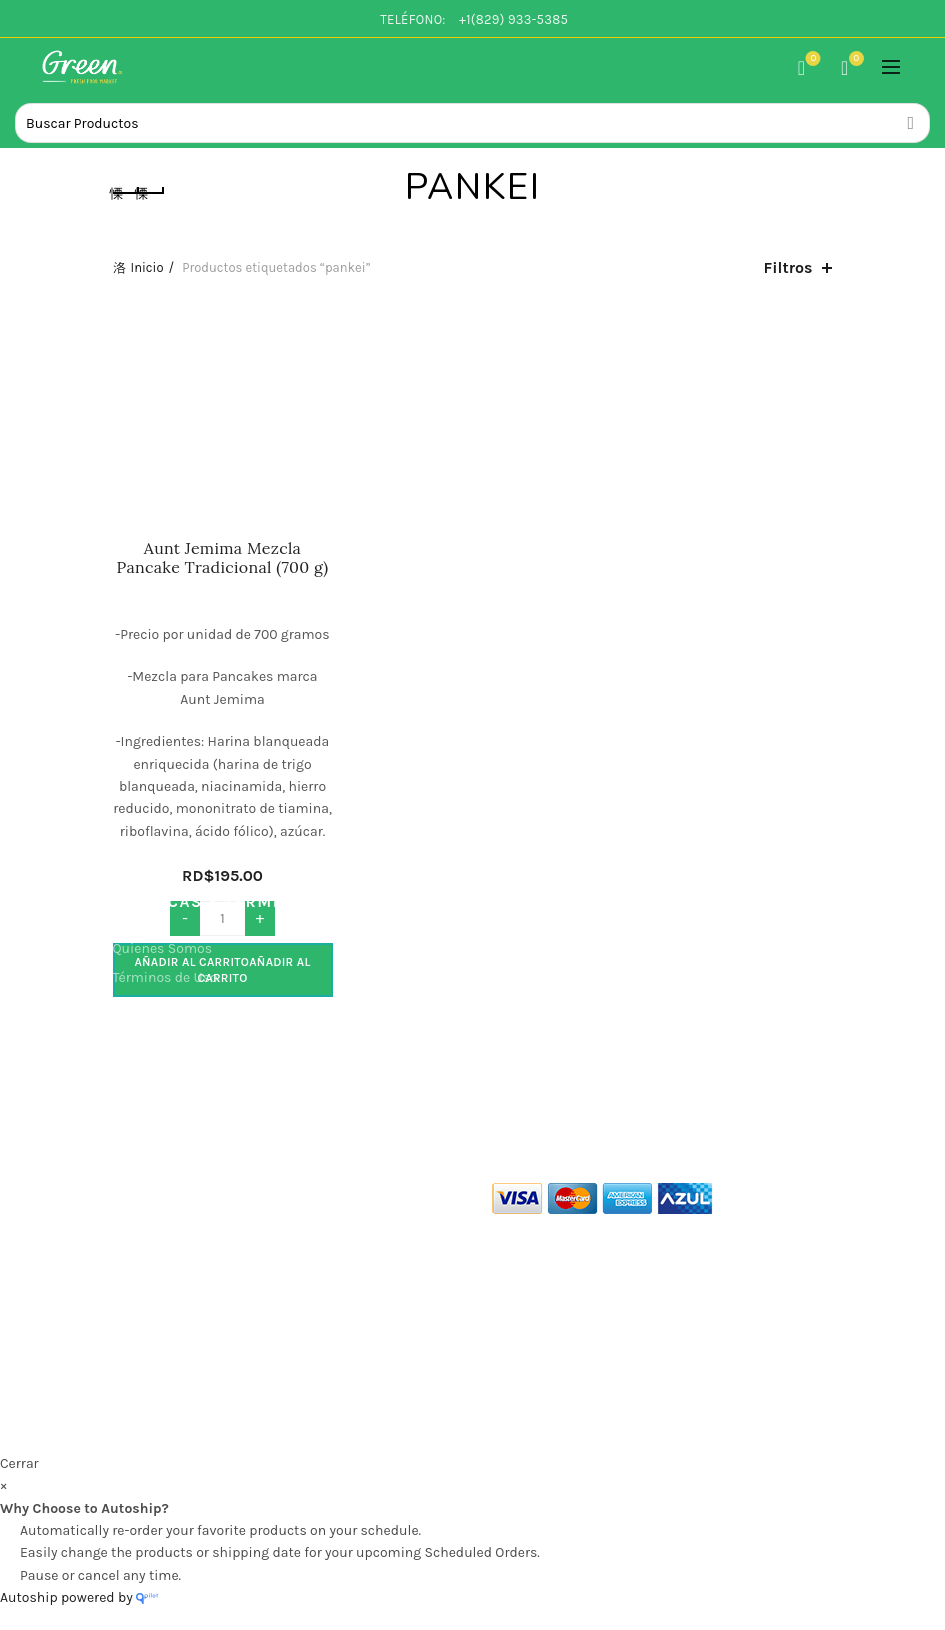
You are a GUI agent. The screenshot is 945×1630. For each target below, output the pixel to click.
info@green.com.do (165, 1328)
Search (910, 123)
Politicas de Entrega (176, 1064)
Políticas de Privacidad (185, 1006)
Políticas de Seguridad (184, 1035)
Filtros (788, 267)
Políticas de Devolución (187, 1093)
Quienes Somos (163, 948)
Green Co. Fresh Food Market (393, 1421)
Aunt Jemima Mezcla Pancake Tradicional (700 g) (223, 558)
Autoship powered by (79, 1597)
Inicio (147, 267)
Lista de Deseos (811, 59)
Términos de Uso (165, 977)
